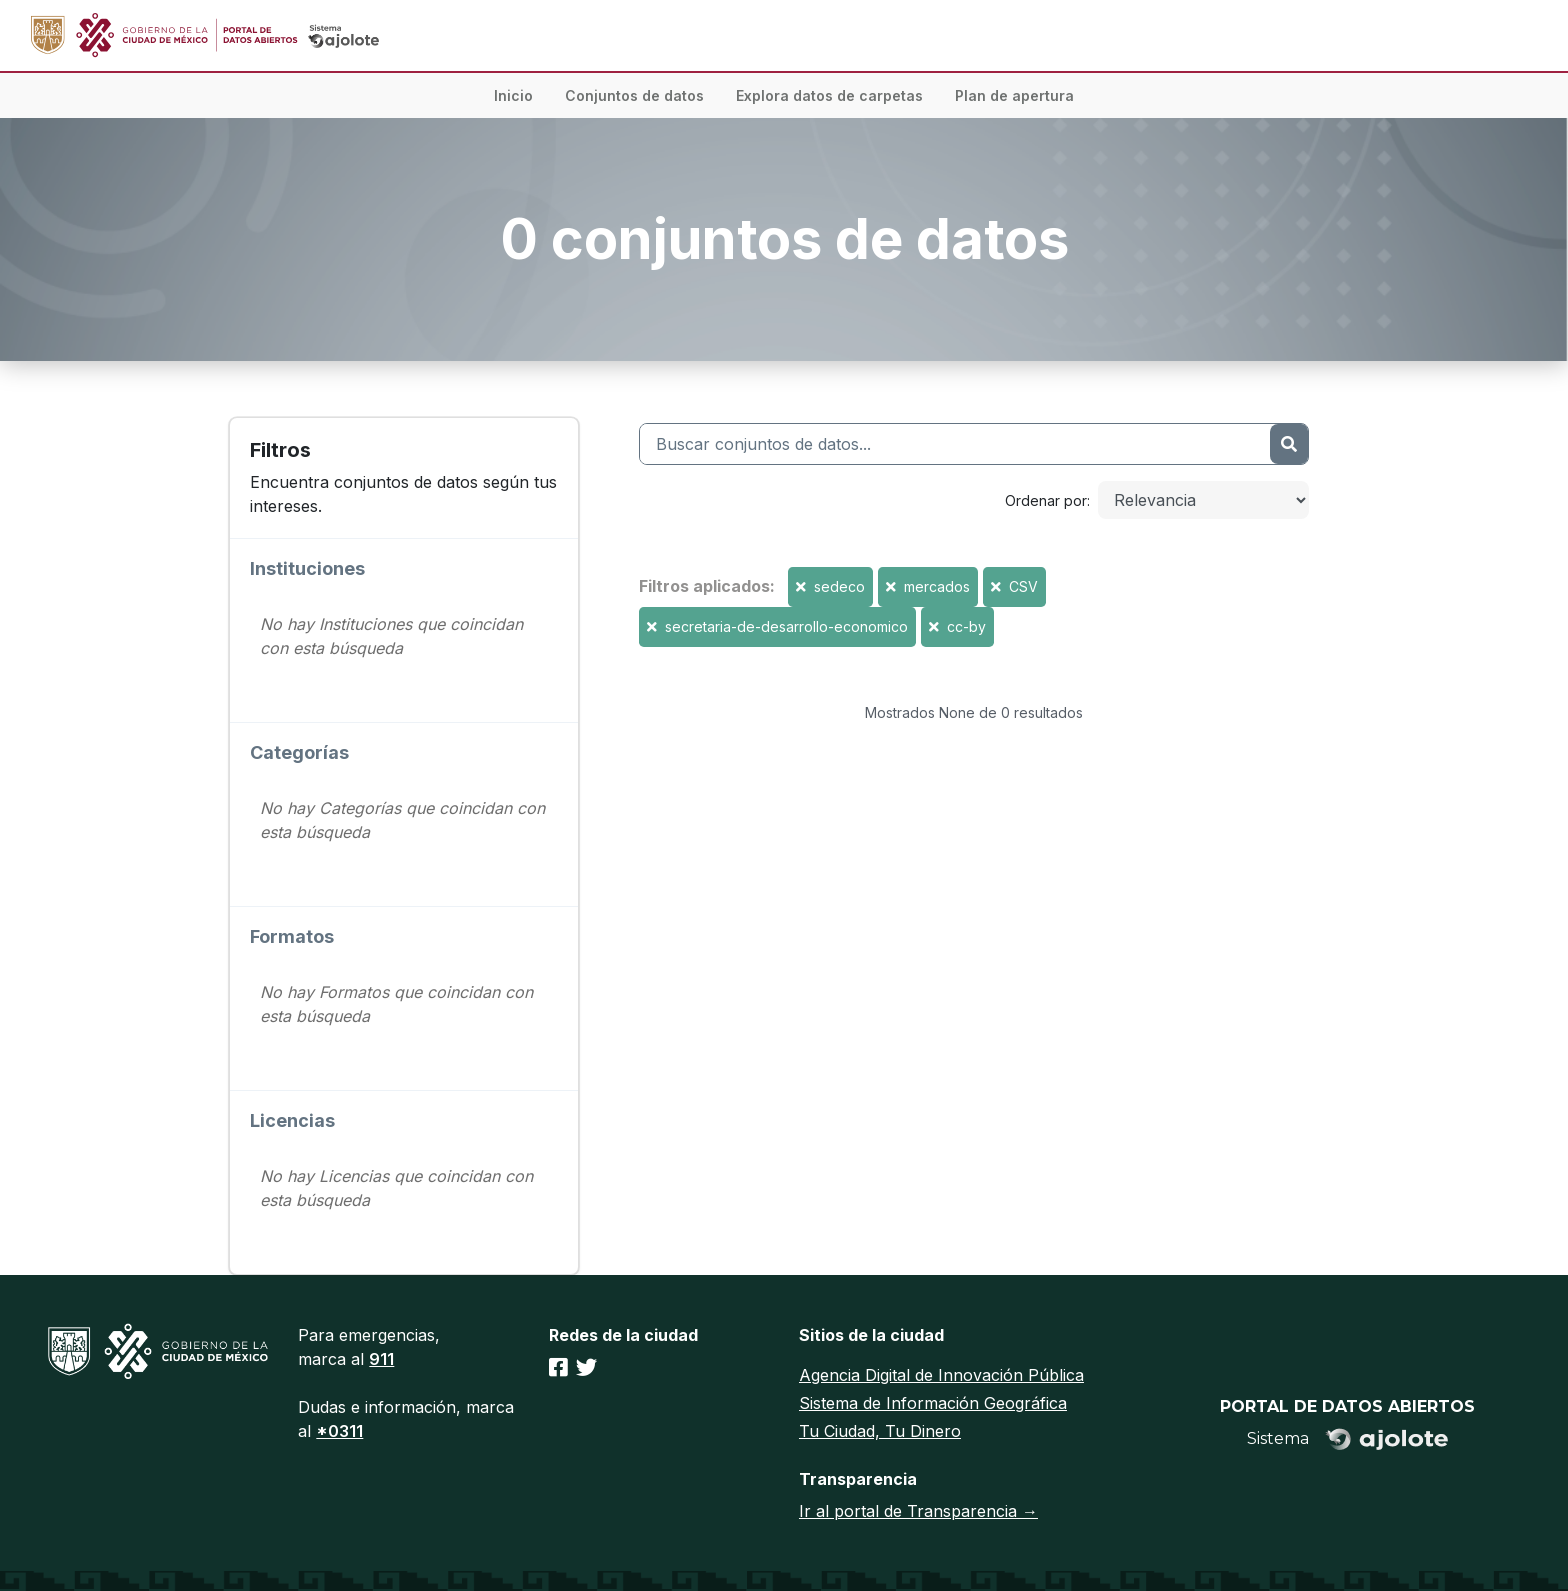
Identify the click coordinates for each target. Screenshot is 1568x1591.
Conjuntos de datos (634, 95)
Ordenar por (1046, 500)
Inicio (513, 95)
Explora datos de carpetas (829, 95)
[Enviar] (1289, 444)
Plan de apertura (1014, 95)
